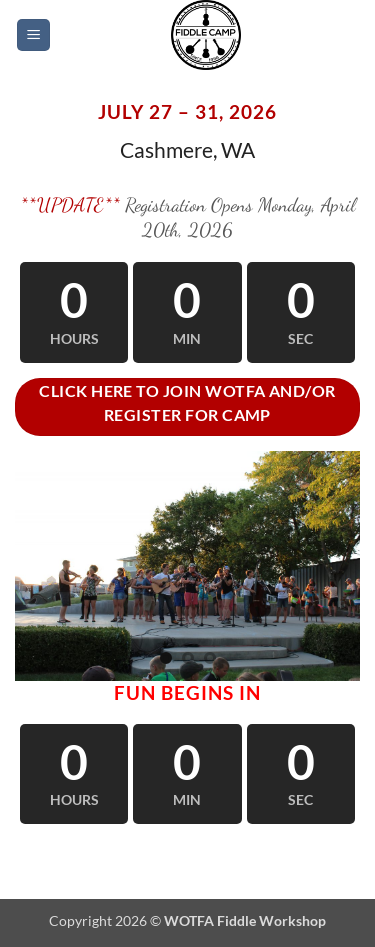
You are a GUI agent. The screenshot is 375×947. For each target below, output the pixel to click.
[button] (33, 35)
